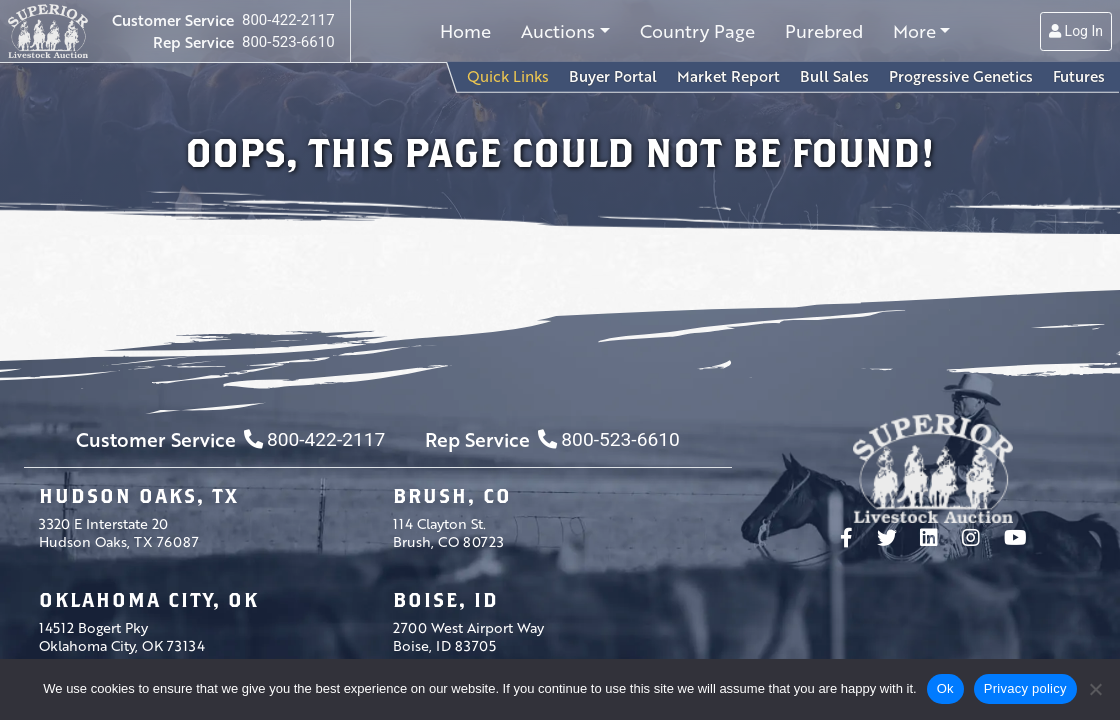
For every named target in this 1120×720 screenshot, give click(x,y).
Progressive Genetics (961, 76)
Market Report (728, 76)
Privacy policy (1025, 688)
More (914, 31)
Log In (1076, 31)
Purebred (824, 31)
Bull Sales (834, 76)
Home (465, 31)
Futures (1079, 76)
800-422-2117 (288, 20)
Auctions (558, 31)
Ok (945, 688)
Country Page (697, 31)
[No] (1095, 689)
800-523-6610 (288, 42)
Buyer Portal (613, 76)
